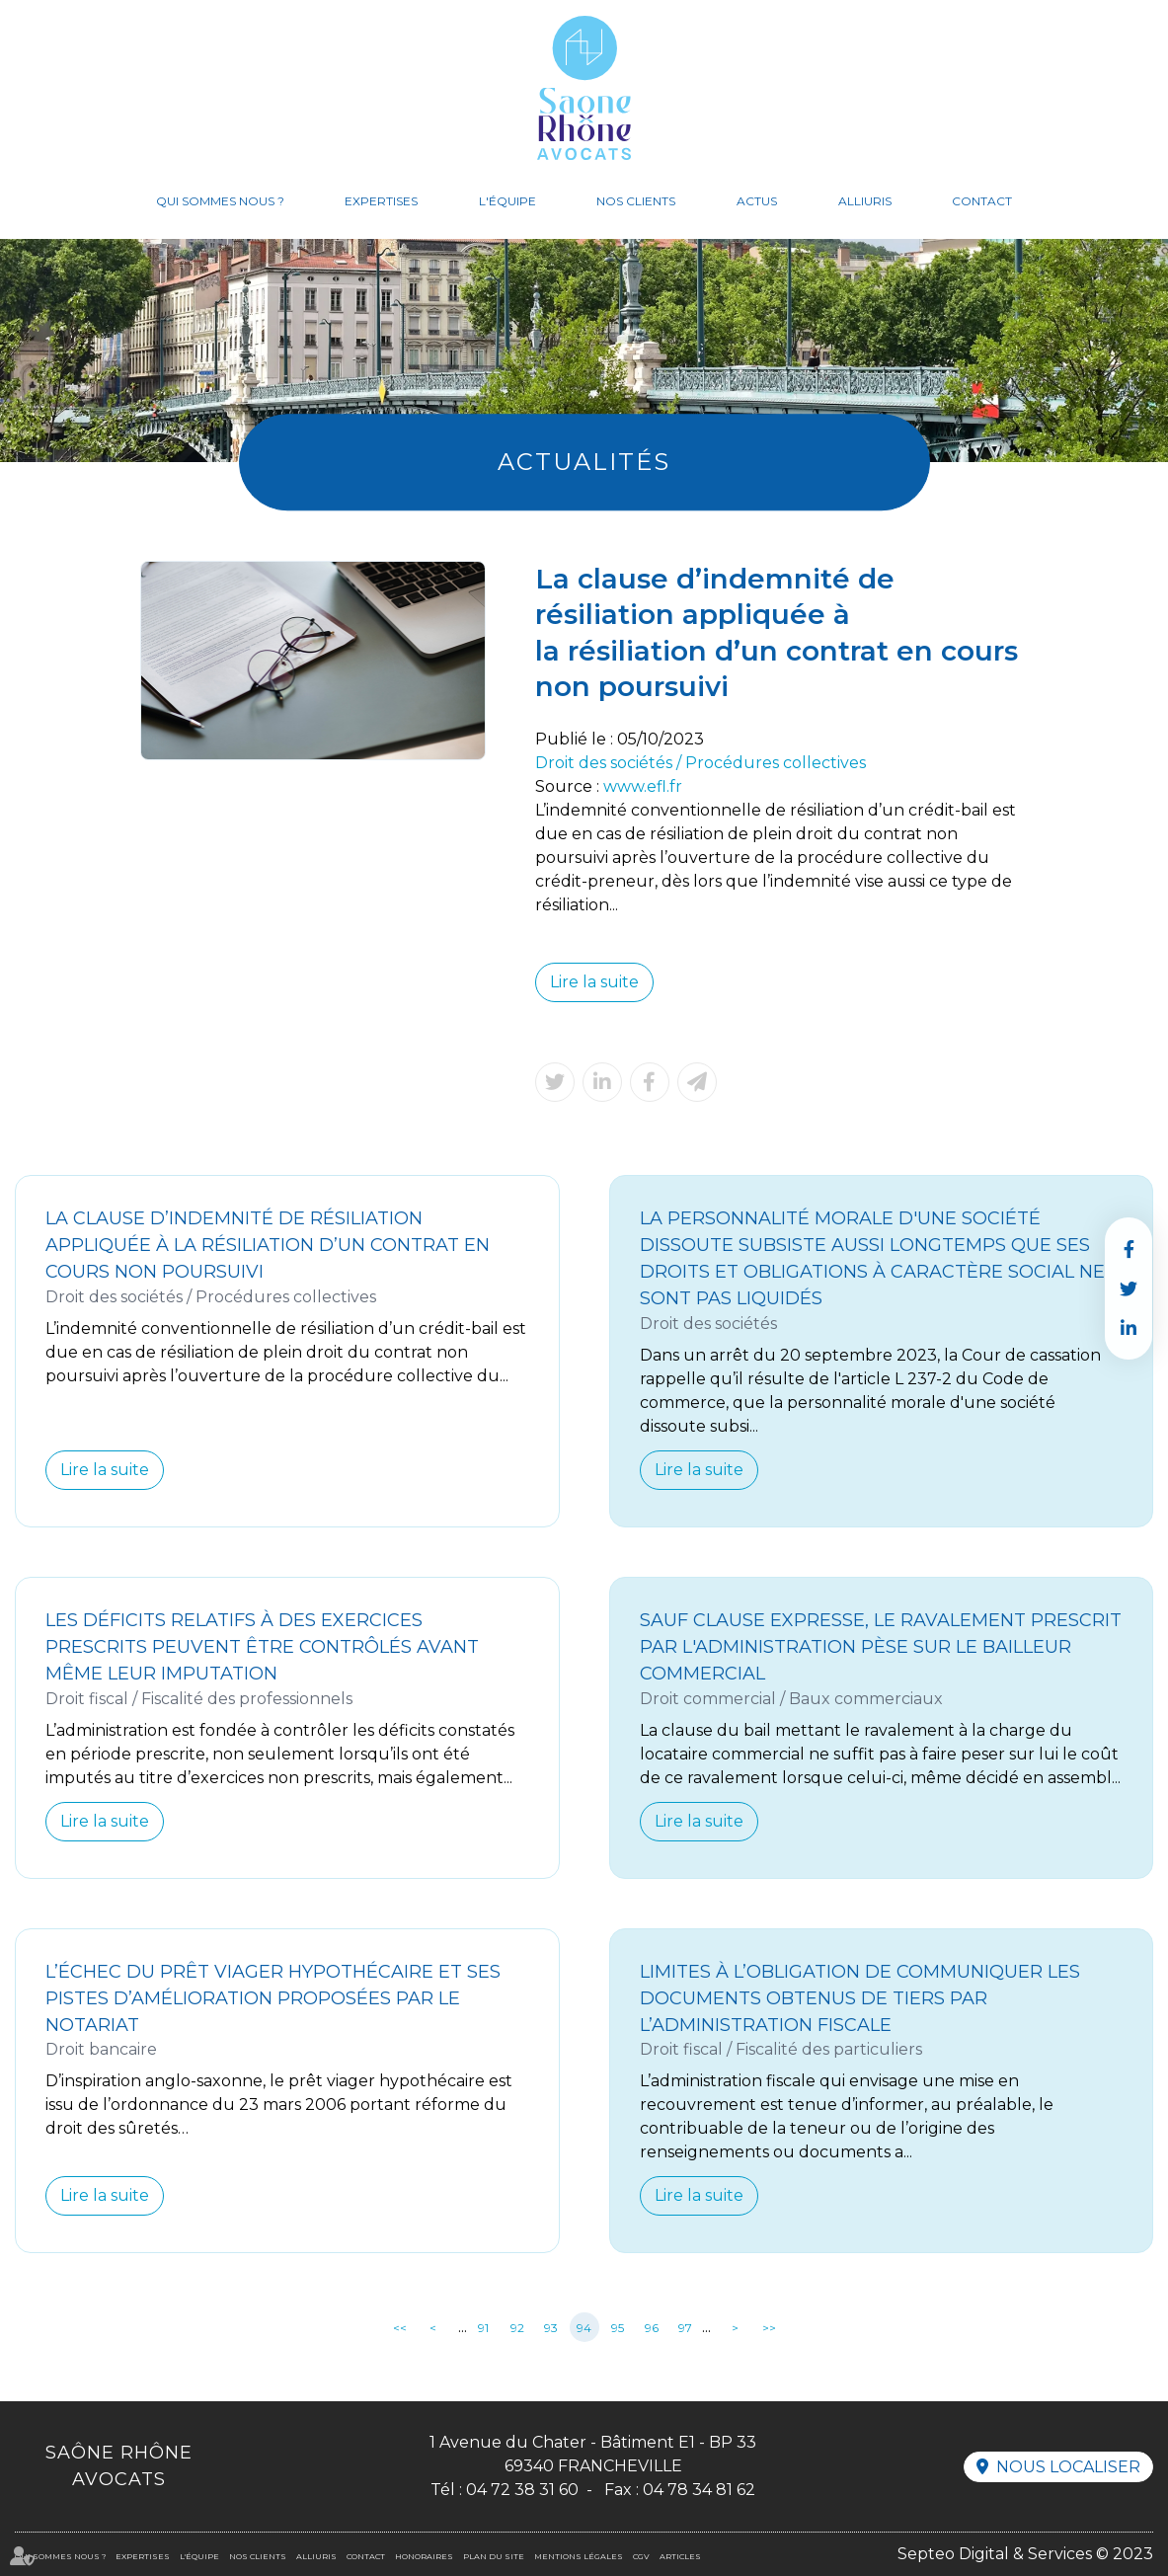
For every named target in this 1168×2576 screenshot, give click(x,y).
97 (685, 2327)
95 (617, 2327)
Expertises (381, 201)
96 (652, 2327)
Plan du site (493, 2556)
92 (517, 2327)
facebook (1128, 1249)
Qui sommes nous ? (220, 201)
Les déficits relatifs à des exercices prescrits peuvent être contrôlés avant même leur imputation (262, 1646)
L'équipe (507, 201)
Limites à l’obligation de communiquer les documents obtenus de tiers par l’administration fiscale (860, 1998)
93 (551, 2327)
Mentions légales (578, 2556)
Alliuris (865, 201)
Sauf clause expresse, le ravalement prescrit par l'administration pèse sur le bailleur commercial (881, 1646)
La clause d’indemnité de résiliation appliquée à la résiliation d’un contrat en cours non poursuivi (267, 1245)
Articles (680, 2556)
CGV (641, 2556)
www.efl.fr (642, 786)
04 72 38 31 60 (522, 2489)
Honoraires (424, 2556)
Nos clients (635, 201)
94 (584, 2327)
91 (483, 2327)
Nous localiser (1068, 2467)
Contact (982, 201)
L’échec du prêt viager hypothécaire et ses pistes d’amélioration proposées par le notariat (273, 1998)
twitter (1128, 1288)
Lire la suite (594, 982)
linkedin (1128, 1328)
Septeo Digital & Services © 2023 (1025, 2553)
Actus (757, 201)
